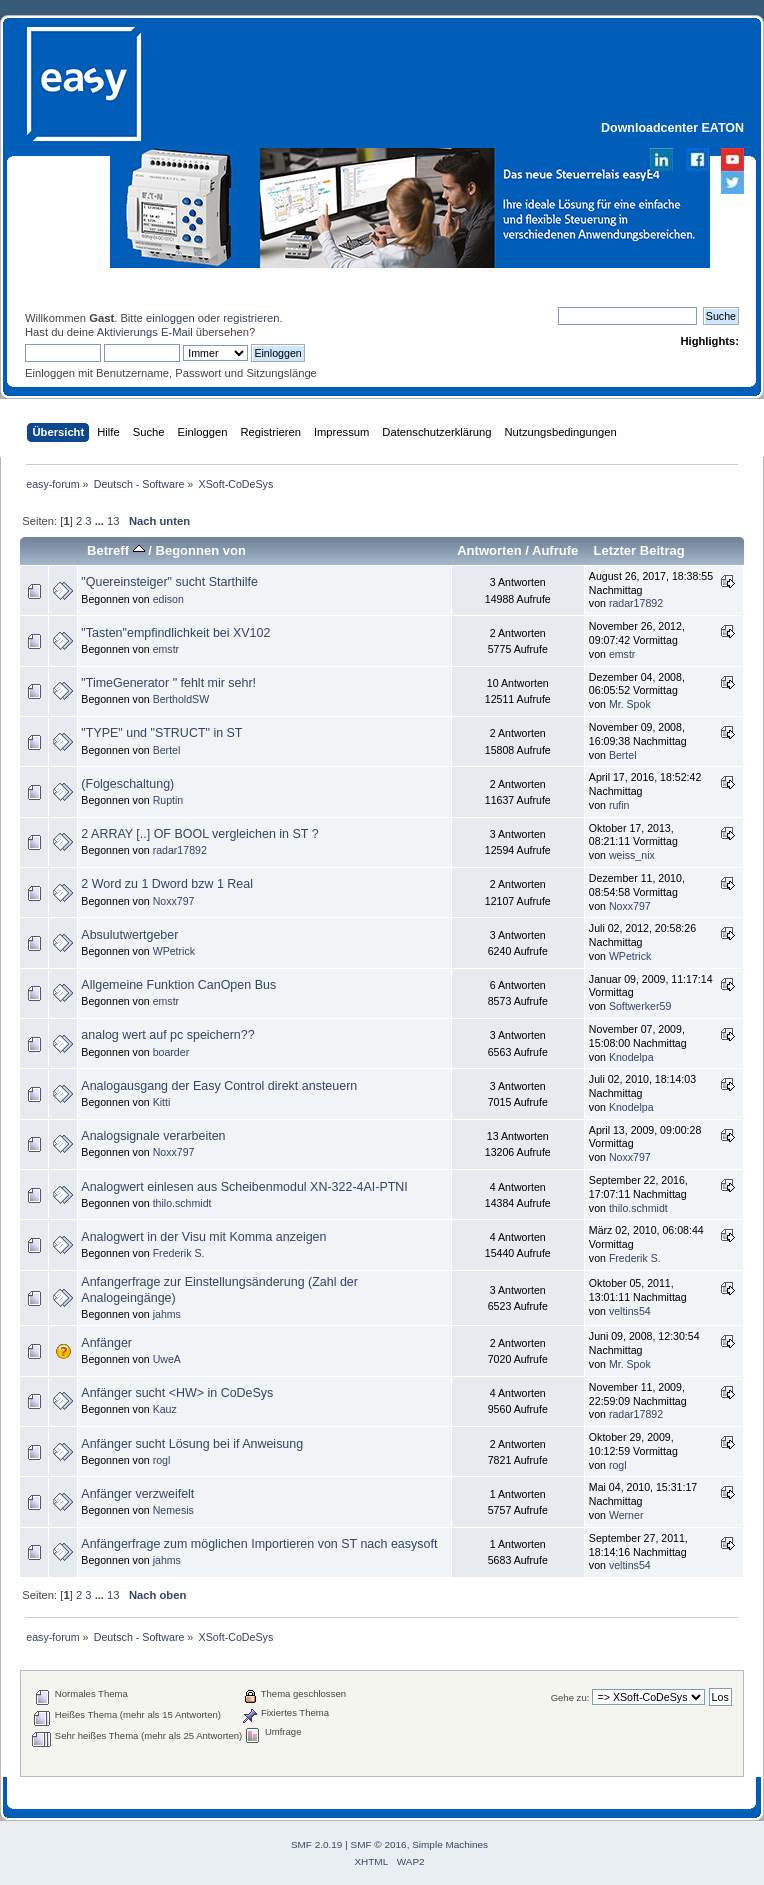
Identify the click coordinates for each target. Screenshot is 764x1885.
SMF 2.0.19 (317, 1844)
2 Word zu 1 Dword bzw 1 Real (167, 884)
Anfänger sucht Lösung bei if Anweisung (192, 1444)
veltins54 (630, 1311)
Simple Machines (450, 1844)
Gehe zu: (570, 1697)
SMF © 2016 (379, 1844)
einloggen (170, 318)
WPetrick (174, 951)
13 (113, 521)
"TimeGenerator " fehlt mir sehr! (168, 683)
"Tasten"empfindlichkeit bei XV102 (175, 633)
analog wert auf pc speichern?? (167, 1035)
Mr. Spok (630, 704)
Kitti (162, 1102)
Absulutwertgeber (129, 935)
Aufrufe (555, 550)
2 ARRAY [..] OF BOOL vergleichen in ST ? (199, 834)
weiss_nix (632, 855)
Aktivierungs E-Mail (145, 332)
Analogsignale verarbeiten (153, 1136)
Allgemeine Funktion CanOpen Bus (178, 985)
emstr (166, 649)
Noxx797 (174, 901)
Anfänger (106, 1343)
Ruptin (168, 800)
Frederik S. (179, 1253)
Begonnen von (200, 550)
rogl (162, 1460)
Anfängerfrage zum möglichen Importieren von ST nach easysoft (259, 1544)
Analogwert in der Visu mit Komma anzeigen (203, 1237)
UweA (167, 1359)
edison (168, 599)
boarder (171, 1052)
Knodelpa (631, 1057)
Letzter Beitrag (638, 550)
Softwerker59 (640, 1006)
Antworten (489, 550)
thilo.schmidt (182, 1203)
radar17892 (636, 603)
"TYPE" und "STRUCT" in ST (161, 733)
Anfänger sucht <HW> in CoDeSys (177, 1393)
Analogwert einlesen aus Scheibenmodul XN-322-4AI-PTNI (244, 1187)
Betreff (116, 550)
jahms (167, 1314)
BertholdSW (181, 699)
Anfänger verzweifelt (137, 1494)
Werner (626, 1515)
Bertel (167, 750)
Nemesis (173, 1510)
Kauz (165, 1409)
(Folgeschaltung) (127, 784)
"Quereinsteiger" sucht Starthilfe (169, 582)
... (101, 521)
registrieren (251, 318)
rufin (619, 805)
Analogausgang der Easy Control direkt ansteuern (219, 1086)
